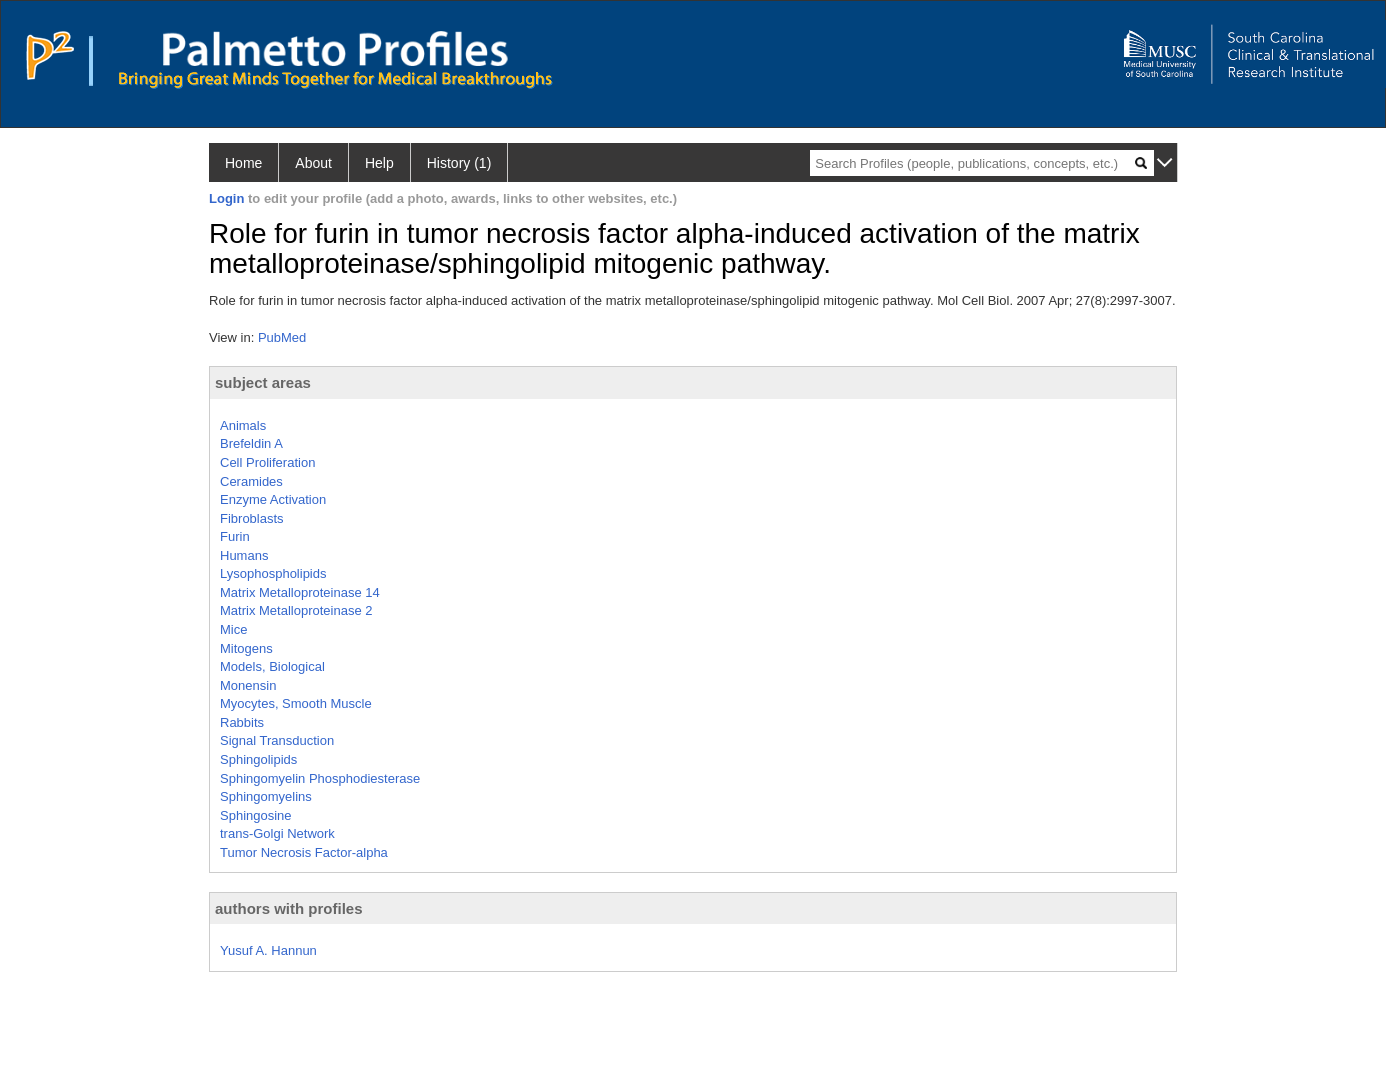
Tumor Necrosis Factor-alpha (304, 852)
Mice (233, 629)
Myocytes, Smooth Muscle (296, 703)
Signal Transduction (277, 740)
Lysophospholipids (273, 573)
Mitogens (246, 648)
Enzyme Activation (273, 499)
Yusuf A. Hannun (268, 950)
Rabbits (242, 722)
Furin (235, 536)
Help (379, 163)
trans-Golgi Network (277, 833)
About (313, 163)
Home (243, 163)
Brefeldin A (251, 443)
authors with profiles (289, 908)
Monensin (248, 685)
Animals (243, 425)
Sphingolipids (258, 759)
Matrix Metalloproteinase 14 (300, 592)
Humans (244, 555)
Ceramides (251, 481)
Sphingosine (256, 815)
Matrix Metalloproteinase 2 (296, 610)
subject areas (263, 382)
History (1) (459, 163)
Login (226, 198)
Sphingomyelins (266, 796)
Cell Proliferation (267, 462)
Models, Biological (272, 666)
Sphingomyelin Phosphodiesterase (320, 778)
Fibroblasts (252, 518)
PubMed (282, 337)
